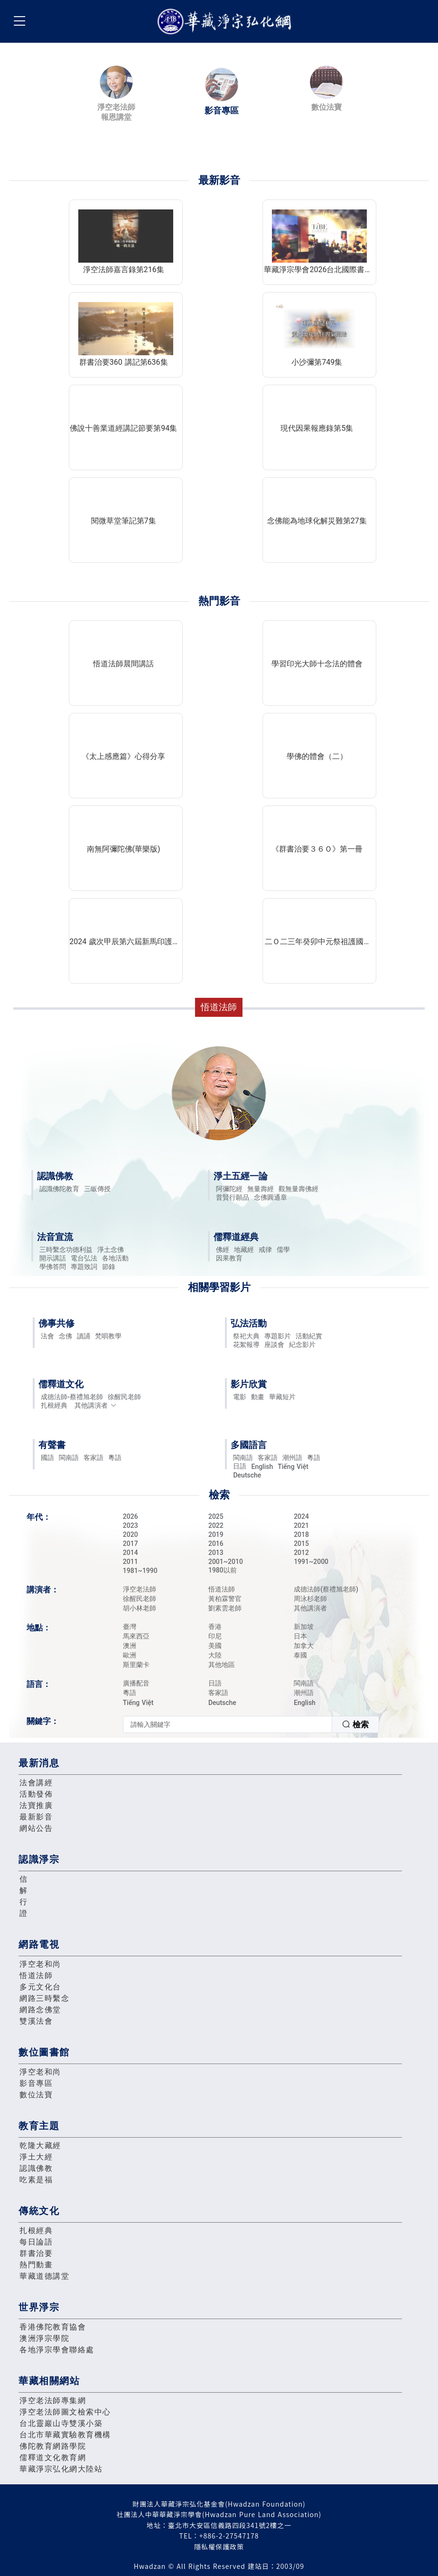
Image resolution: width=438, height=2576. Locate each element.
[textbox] (227, 1724)
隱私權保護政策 (219, 2546)
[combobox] (251, 1724)
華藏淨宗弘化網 (226, 22)
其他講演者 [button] (96, 1405)
